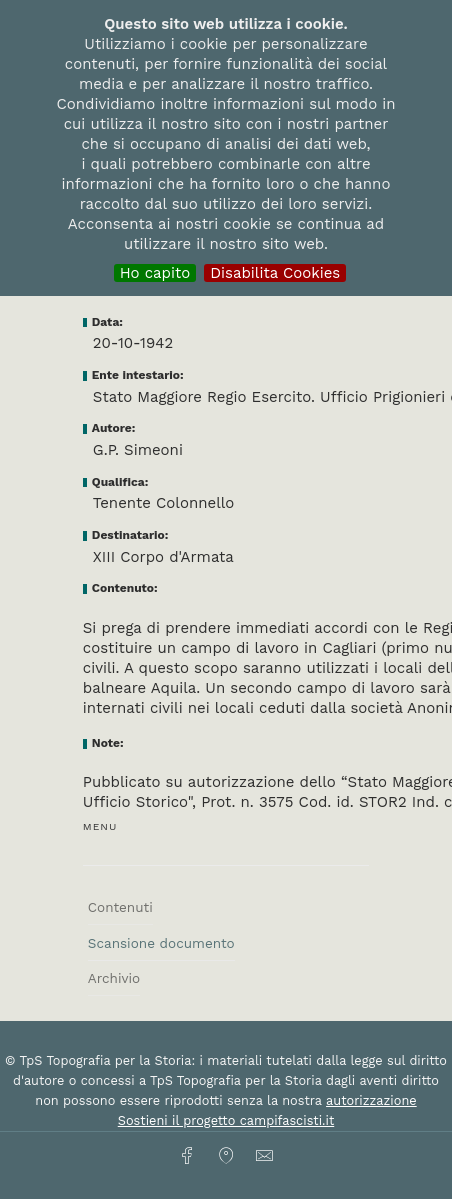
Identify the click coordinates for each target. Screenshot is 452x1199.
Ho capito (155, 273)
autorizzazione (371, 1100)
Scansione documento (161, 943)
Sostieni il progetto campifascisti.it (226, 1120)
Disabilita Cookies (275, 273)
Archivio (114, 978)
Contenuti (120, 907)
